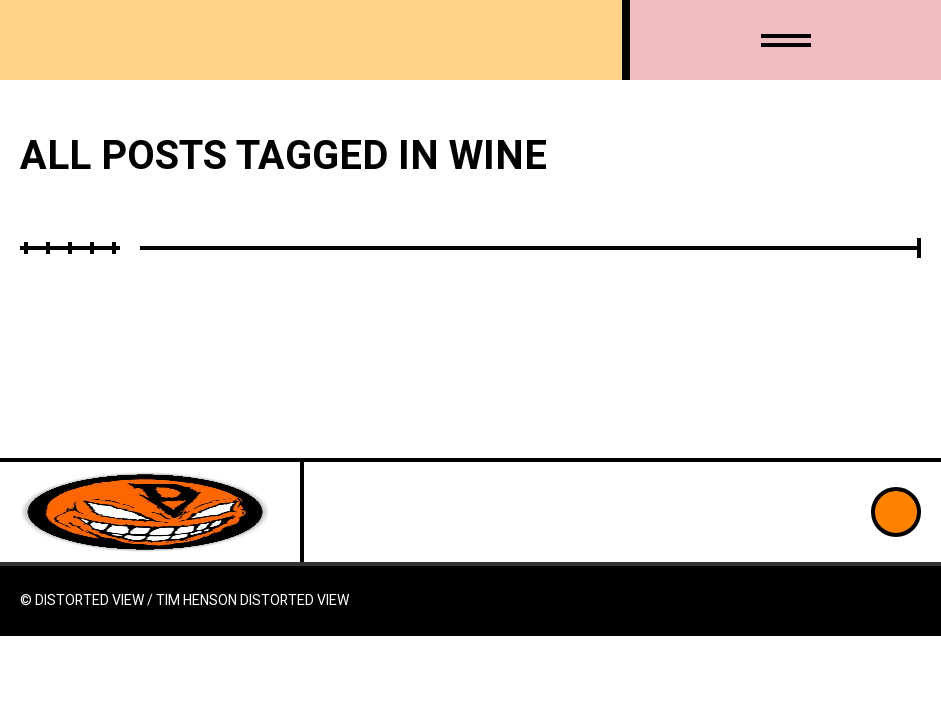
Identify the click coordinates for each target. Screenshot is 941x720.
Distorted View (294, 600)
